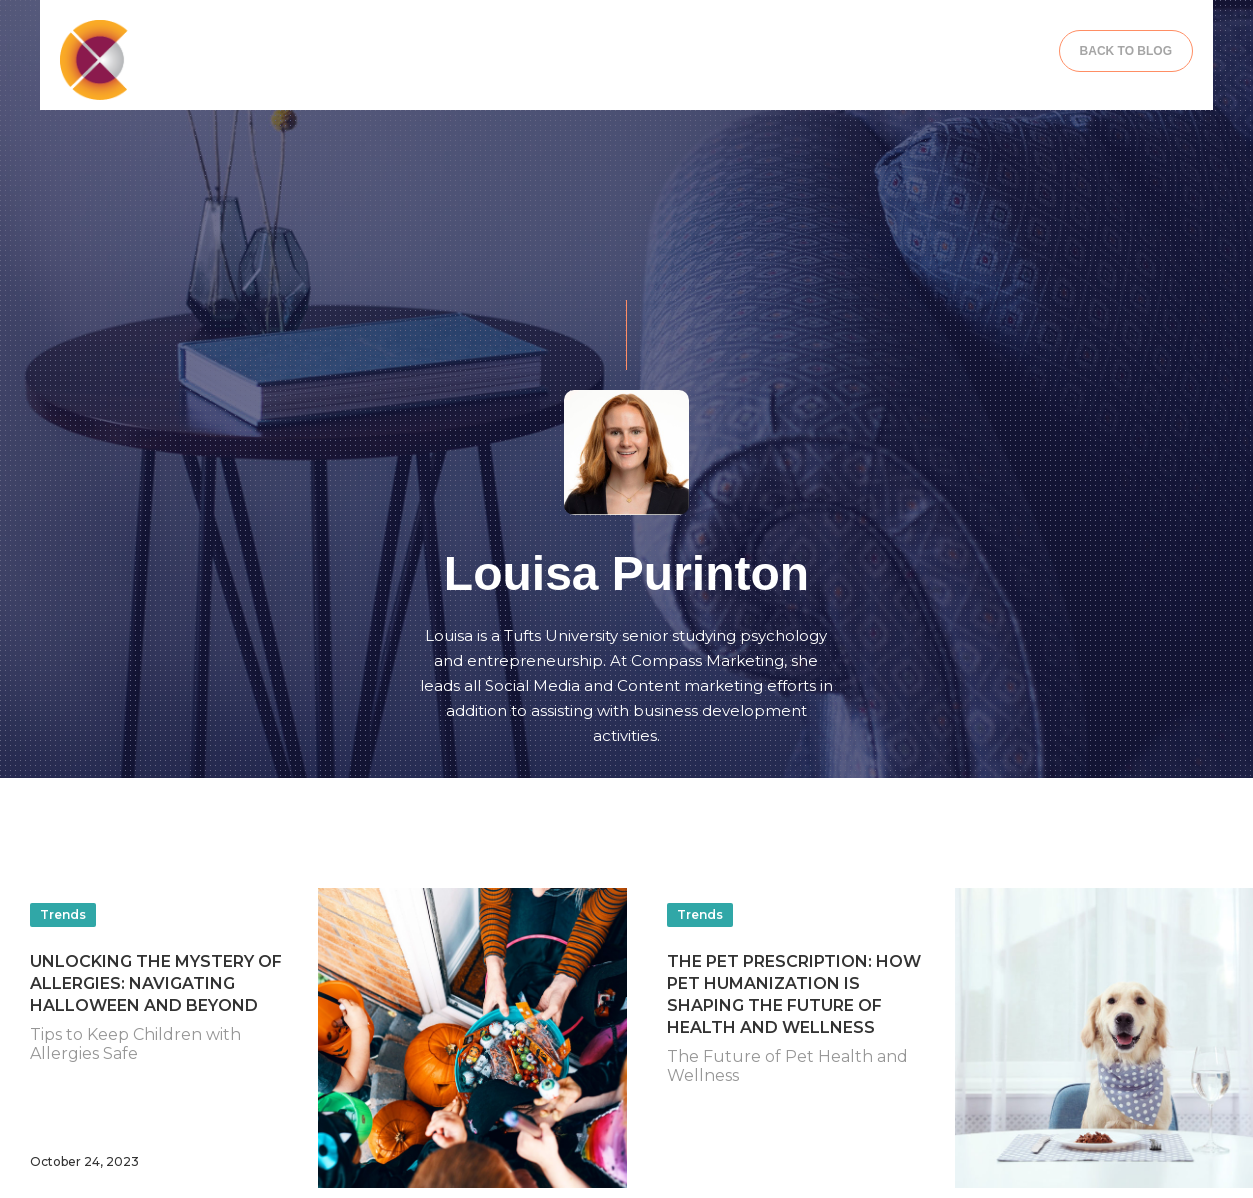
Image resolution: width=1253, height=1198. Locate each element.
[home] (206, 60)
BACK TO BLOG (1126, 51)
